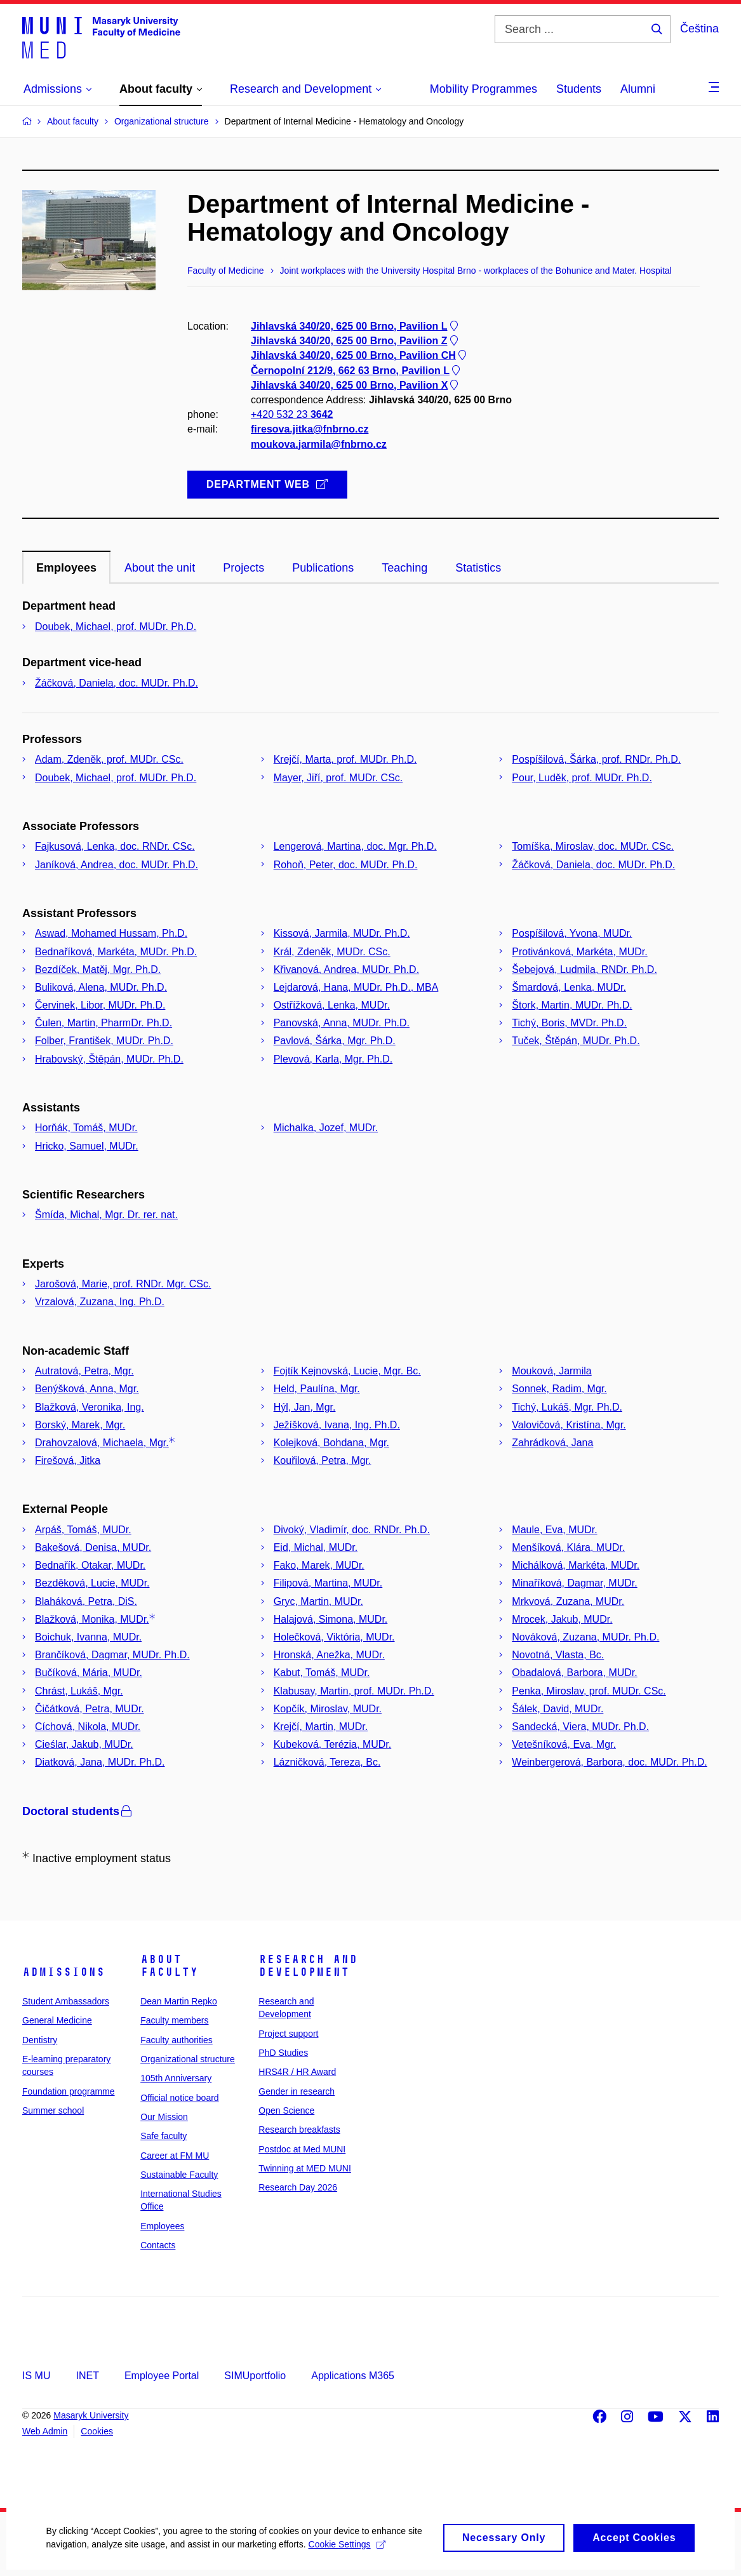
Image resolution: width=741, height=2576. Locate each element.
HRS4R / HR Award (297, 2072)
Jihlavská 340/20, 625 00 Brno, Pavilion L (355, 326)
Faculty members (174, 2020)
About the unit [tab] (159, 567)
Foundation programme (68, 2091)
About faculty (169, 1965)
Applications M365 (352, 2375)
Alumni (637, 89)
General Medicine (57, 2020)
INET (87, 2375)
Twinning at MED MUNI (304, 2168)
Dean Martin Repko (178, 2001)
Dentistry (39, 2040)
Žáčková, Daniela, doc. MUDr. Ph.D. (116, 683)
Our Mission (164, 2117)
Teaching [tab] (404, 567)
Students (578, 89)
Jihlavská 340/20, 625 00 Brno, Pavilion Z (355, 341)
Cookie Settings (345, 2554)
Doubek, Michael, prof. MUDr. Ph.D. (115, 626)
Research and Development (307, 1965)
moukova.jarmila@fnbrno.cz (319, 444)
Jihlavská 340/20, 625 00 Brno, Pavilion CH (360, 356)
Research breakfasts (299, 2129)
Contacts (157, 2245)
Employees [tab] (66, 567)
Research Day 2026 (297, 2187)
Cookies (97, 2431)
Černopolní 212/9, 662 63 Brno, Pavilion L (356, 370)
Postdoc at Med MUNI (301, 2149)
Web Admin (44, 2431)
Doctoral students (78, 1811)
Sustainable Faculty (179, 2175)
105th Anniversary (175, 2078)
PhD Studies (283, 2053)
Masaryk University (90, 2415)
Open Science (286, 2110)
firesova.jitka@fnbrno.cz (309, 429)
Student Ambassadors (65, 2001)
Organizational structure (187, 2059)
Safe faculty (163, 2136)
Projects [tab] (243, 567)
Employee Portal (161, 2375)
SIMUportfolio (255, 2375)
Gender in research (296, 2091)
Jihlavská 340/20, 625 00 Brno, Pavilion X (355, 385)
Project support (288, 2034)
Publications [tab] (323, 567)
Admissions (63, 1972)
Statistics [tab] (478, 567)
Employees (162, 2226)
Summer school (53, 2110)
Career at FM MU (174, 2155)
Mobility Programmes (483, 89)
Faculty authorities (176, 2040)
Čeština (699, 28)
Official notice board (179, 2098)
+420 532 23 (292, 415)
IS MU (36, 2375)
